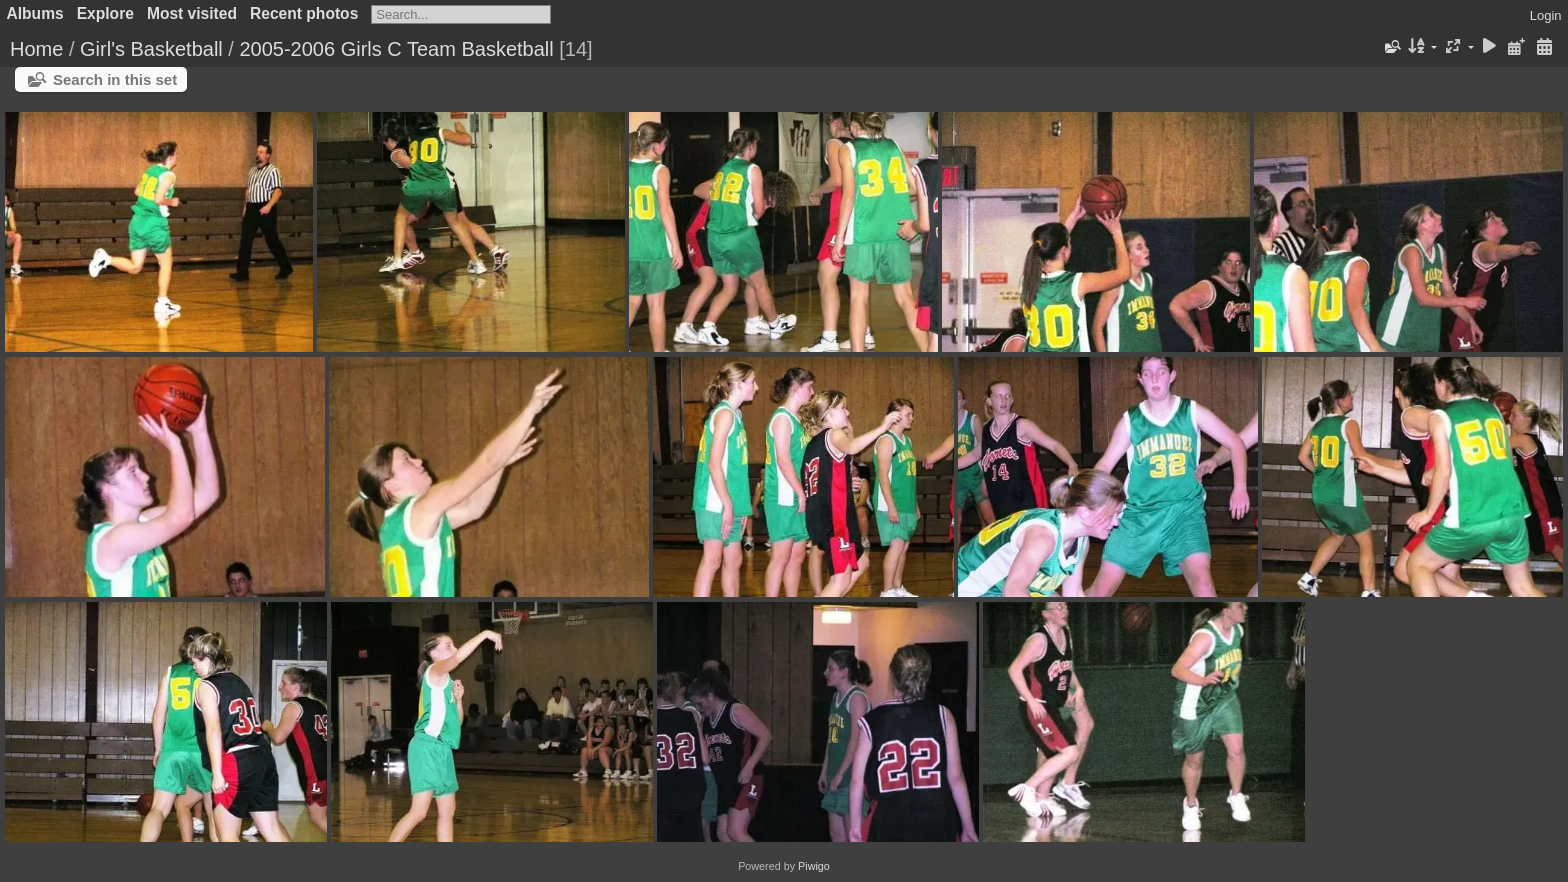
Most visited (192, 13)
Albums (35, 13)
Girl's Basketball (151, 49)
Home (36, 49)
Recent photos (304, 13)
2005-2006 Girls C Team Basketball (396, 49)
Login (1546, 15)
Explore (105, 13)
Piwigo (814, 866)
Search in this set (115, 79)
